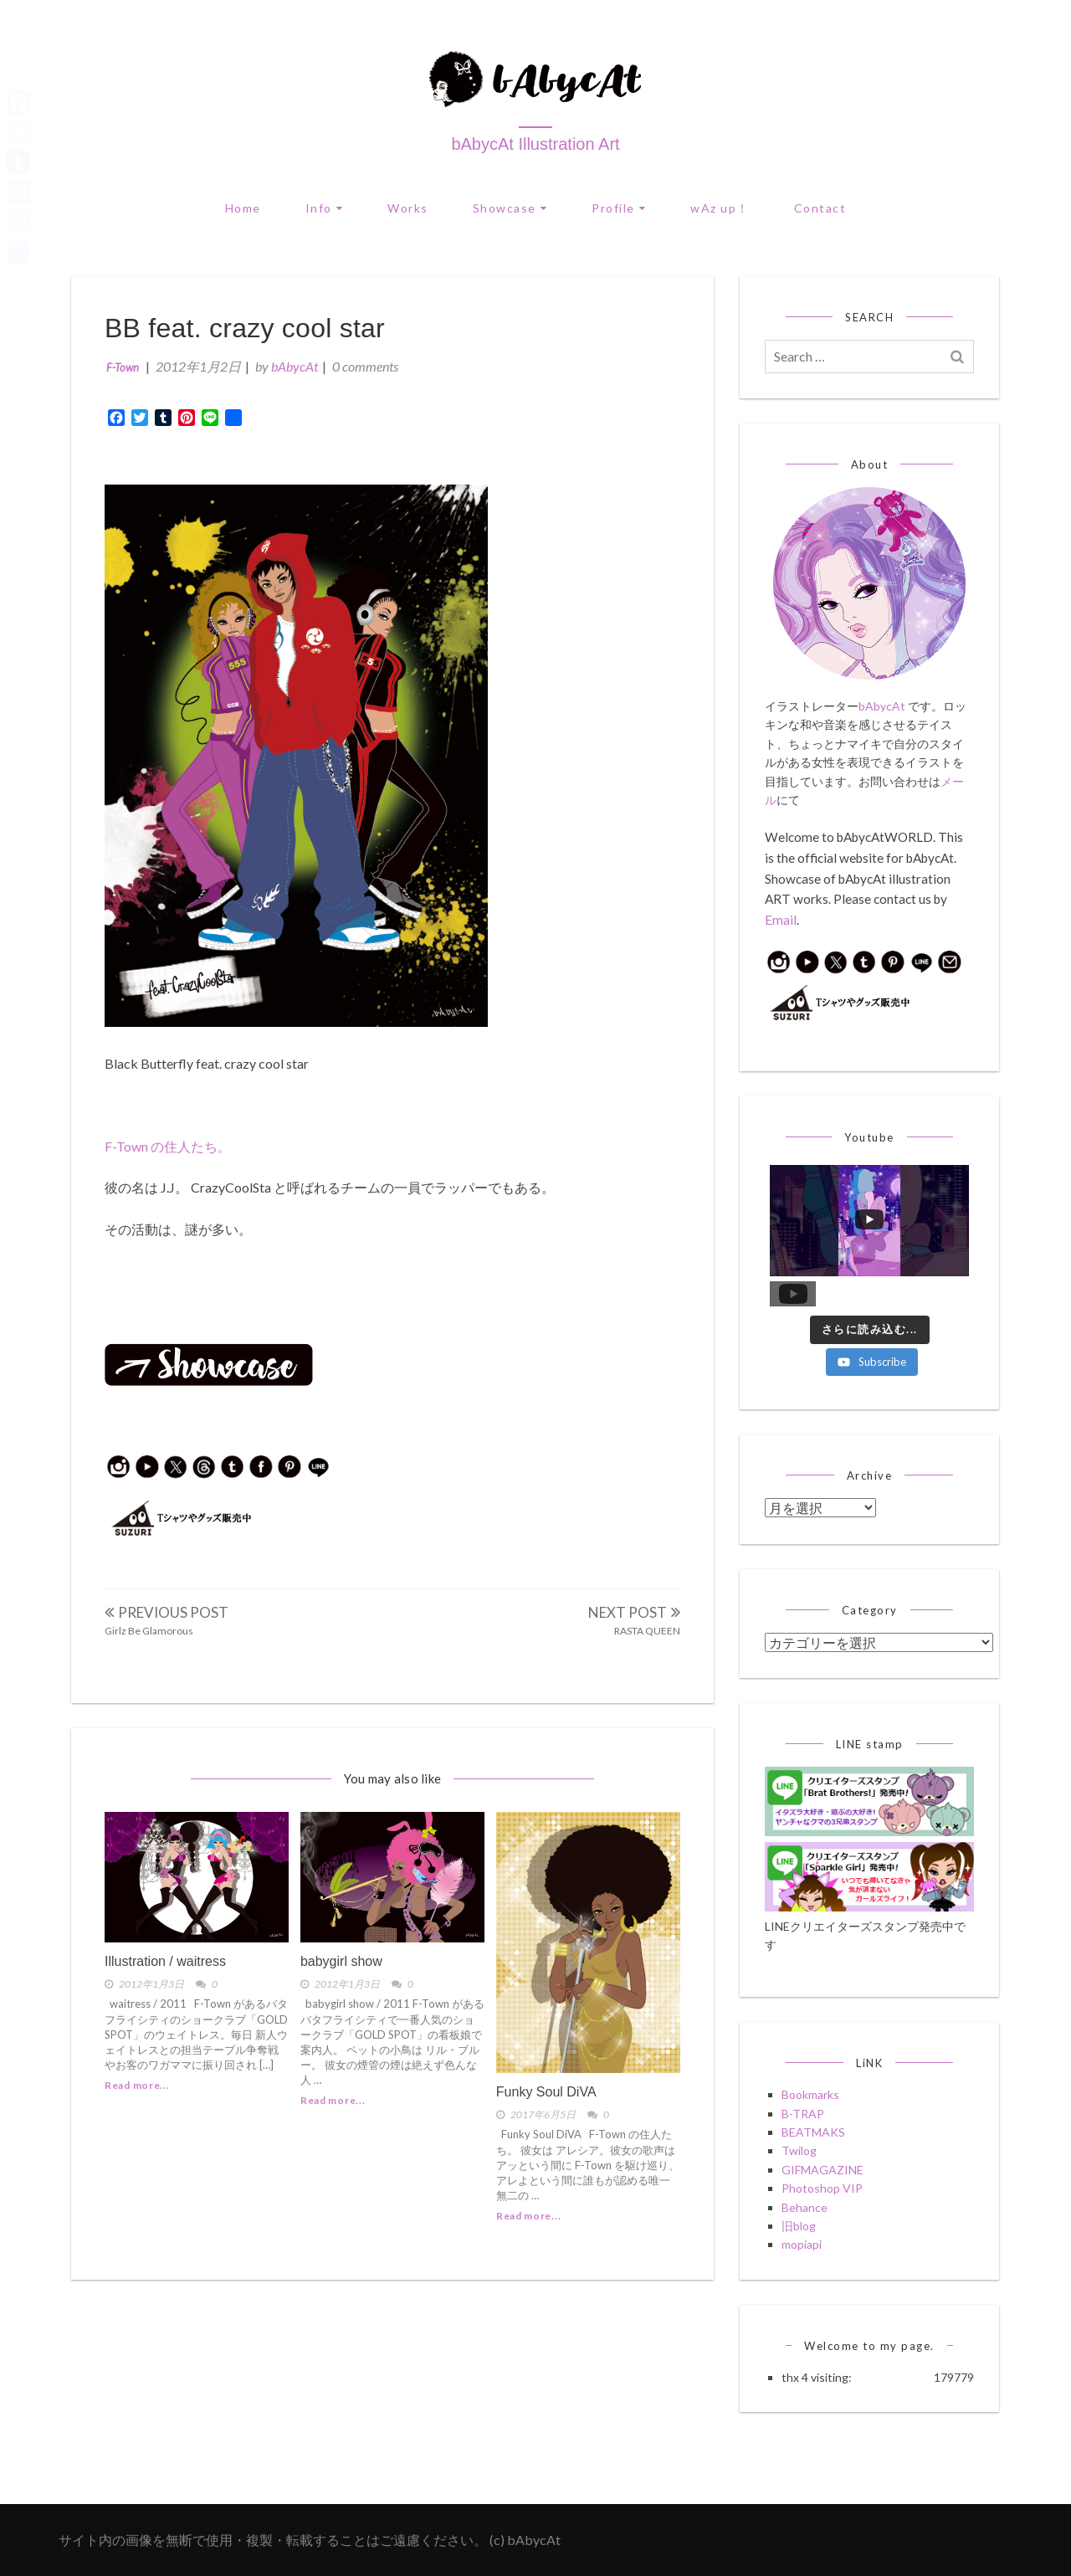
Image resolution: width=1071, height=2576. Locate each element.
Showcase (504, 208)
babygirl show (341, 1961)
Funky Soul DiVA (546, 2092)
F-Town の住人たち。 (168, 1146)
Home (243, 208)
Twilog (799, 2150)
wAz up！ (720, 208)
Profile (613, 208)
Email (781, 919)
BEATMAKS (813, 2132)
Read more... (137, 2085)
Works (407, 208)
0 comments (365, 366)
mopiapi (801, 2244)
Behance (804, 2207)
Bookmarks (810, 2094)
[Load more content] (870, 1330)
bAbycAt (294, 366)
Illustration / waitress (165, 1961)
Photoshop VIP (822, 2188)
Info (318, 208)
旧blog (798, 2226)
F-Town (122, 367)
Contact (820, 208)
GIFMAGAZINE (822, 2170)
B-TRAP (802, 2113)
